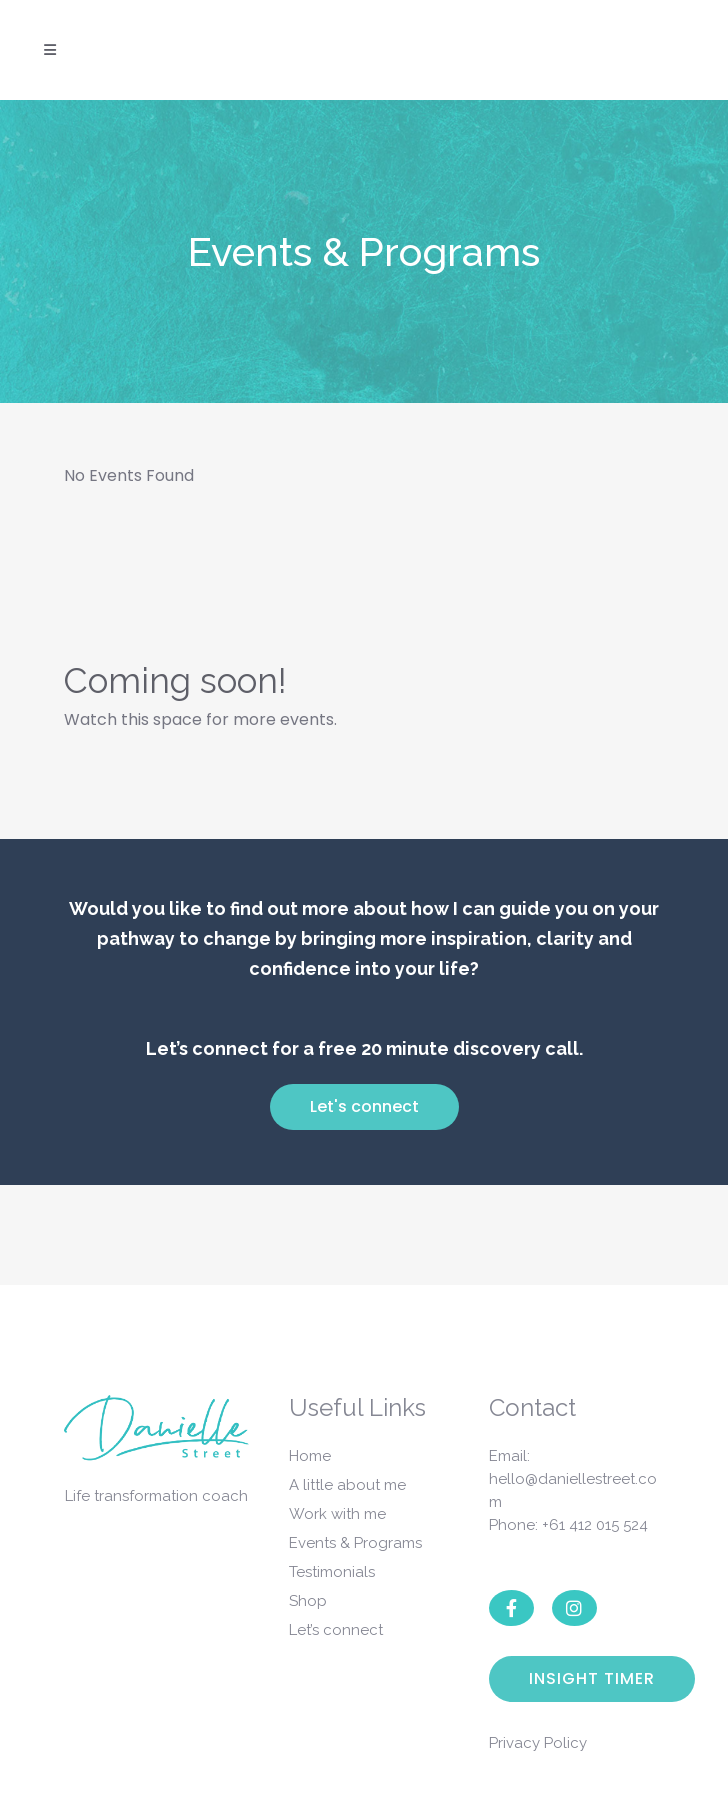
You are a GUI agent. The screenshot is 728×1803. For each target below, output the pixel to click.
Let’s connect (336, 1630)
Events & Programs (355, 1543)
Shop (308, 1601)
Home (310, 1456)
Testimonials (332, 1572)
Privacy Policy (538, 1743)
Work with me (337, 1514)
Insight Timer (592, 1678)
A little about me (347, 1485)
